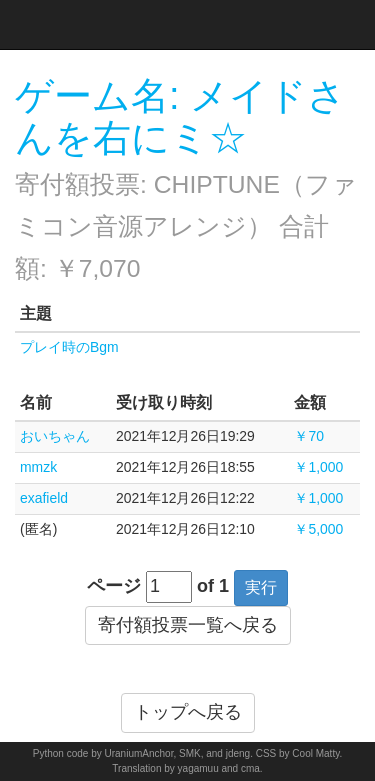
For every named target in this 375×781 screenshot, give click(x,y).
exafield (44, 498)
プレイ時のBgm (69, 347)
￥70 (309, 436)
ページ (114, 586)
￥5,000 (318, 529)
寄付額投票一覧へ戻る (188, 625)
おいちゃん (55, 436)
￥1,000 (318, 467)
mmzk (38, 467)
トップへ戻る (188, 712)
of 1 (213, 586)
